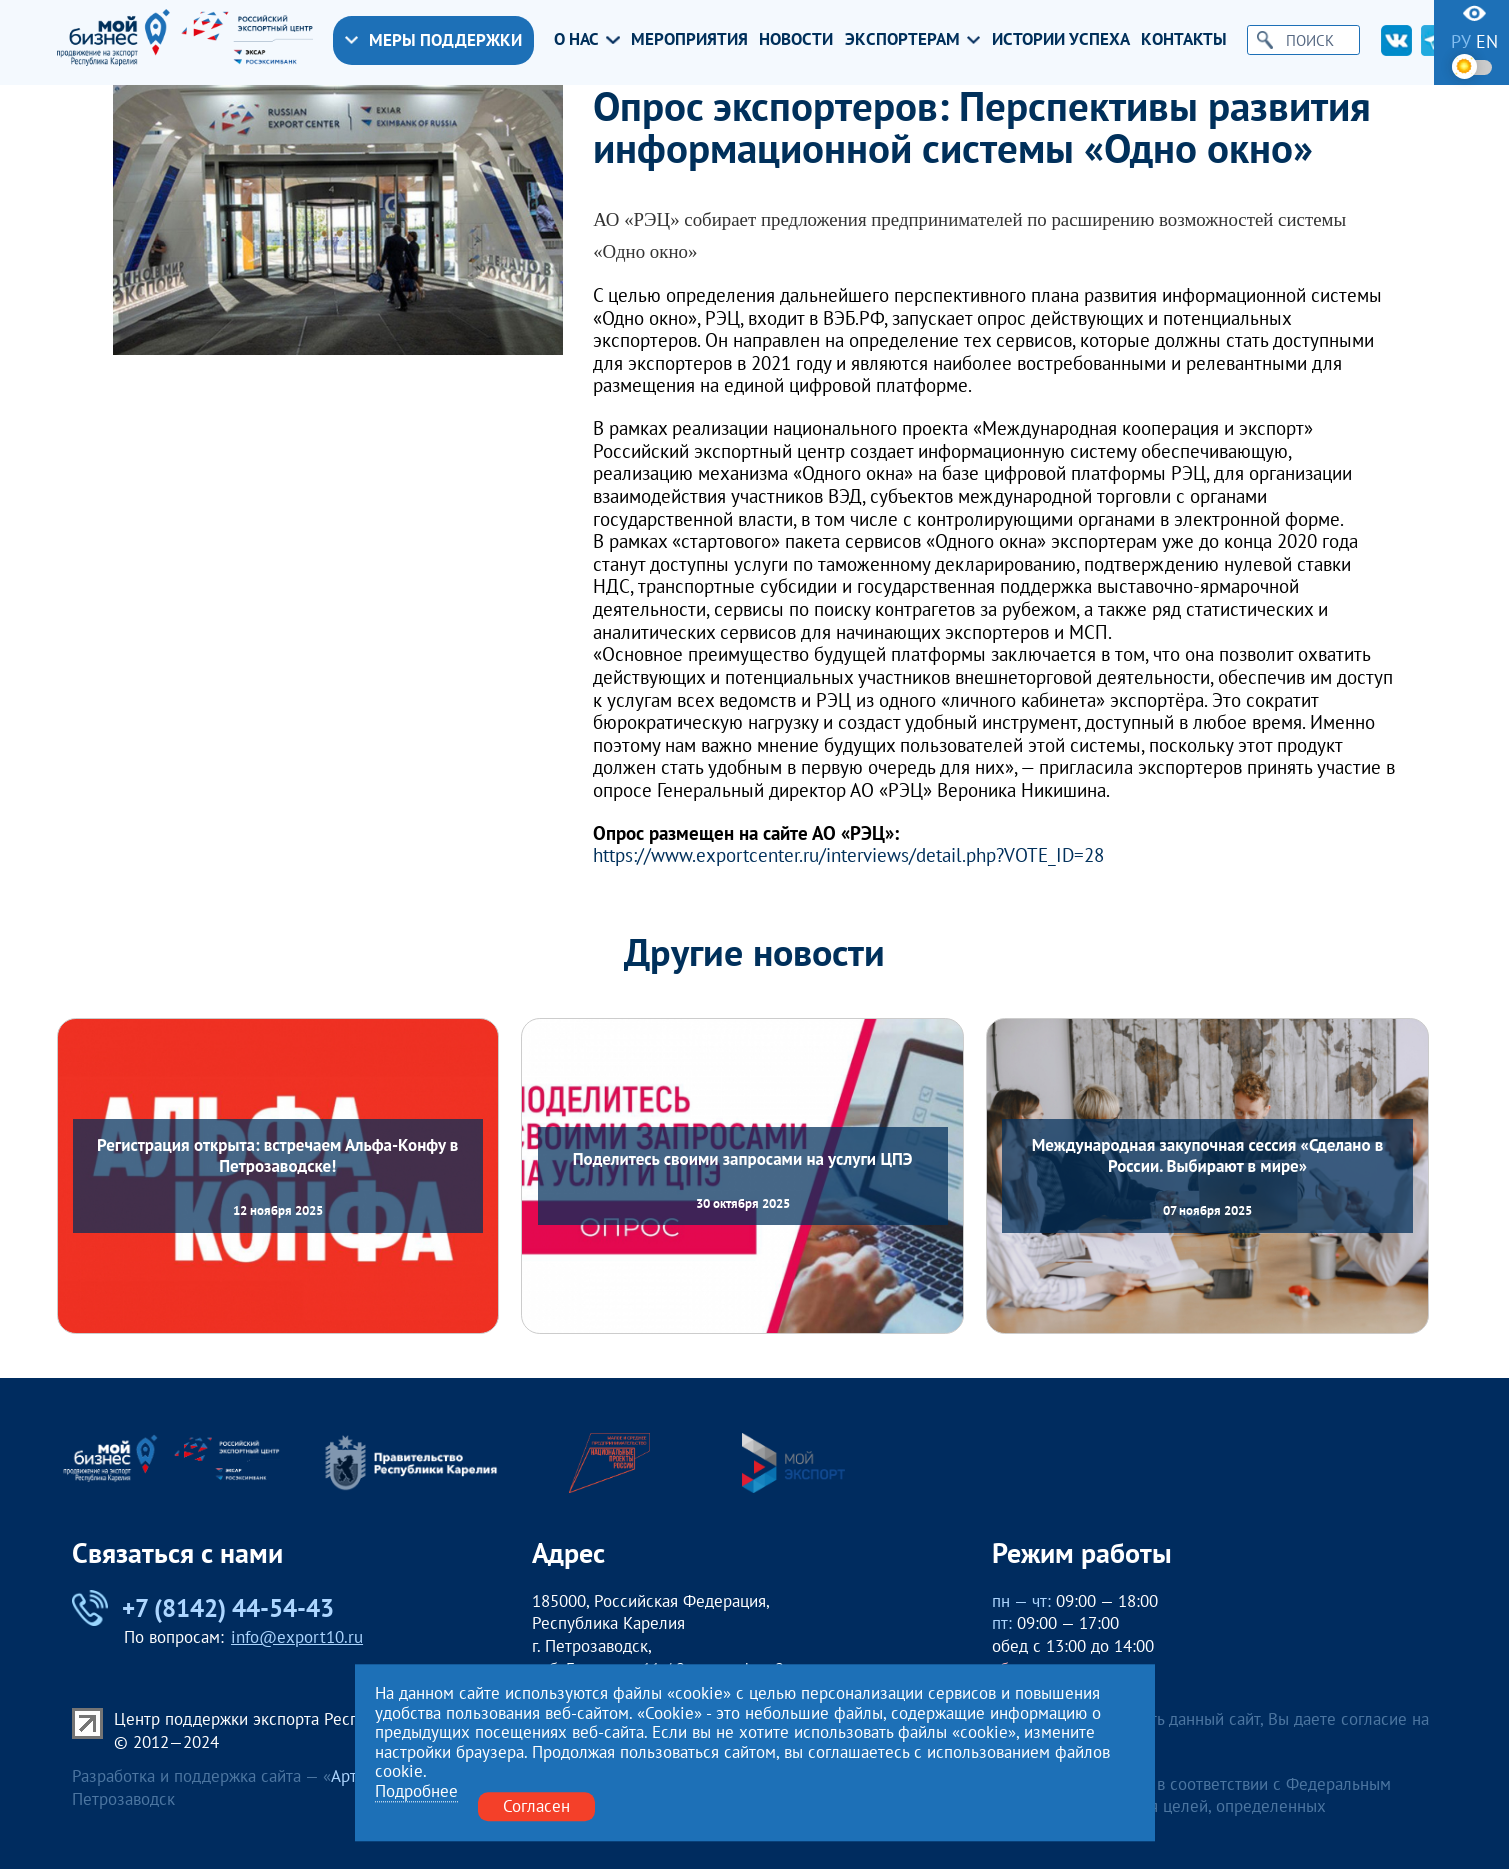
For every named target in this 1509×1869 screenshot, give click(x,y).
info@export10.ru (297, 1637)
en (1487, 42)
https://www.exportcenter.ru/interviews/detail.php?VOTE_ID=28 (848, 855)
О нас (587, 40)
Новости (796, 40)
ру (1461, 42)
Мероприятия (689, 40)
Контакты (1184, 40)
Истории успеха (1061, 40)
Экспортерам (913, 40)
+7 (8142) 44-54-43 (203, 1608)
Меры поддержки (434, 40)
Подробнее (416, 1792)
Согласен (536, 1806)
